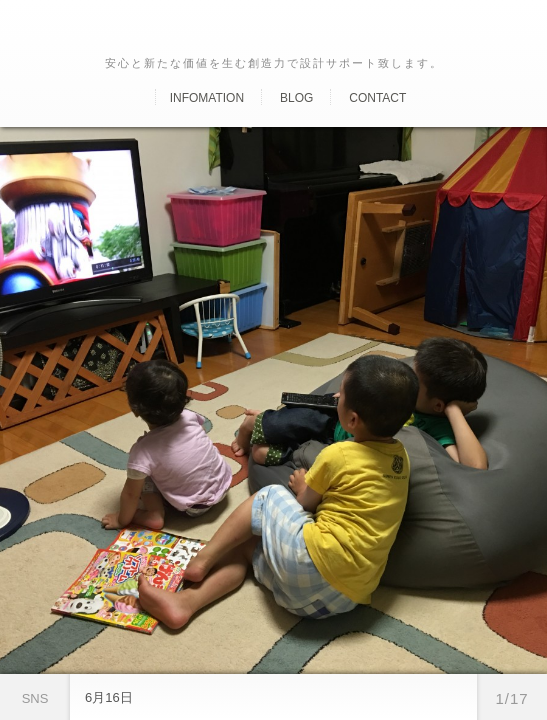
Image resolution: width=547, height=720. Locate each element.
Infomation (207, 98)
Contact (377, 98)
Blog (296, 98)
